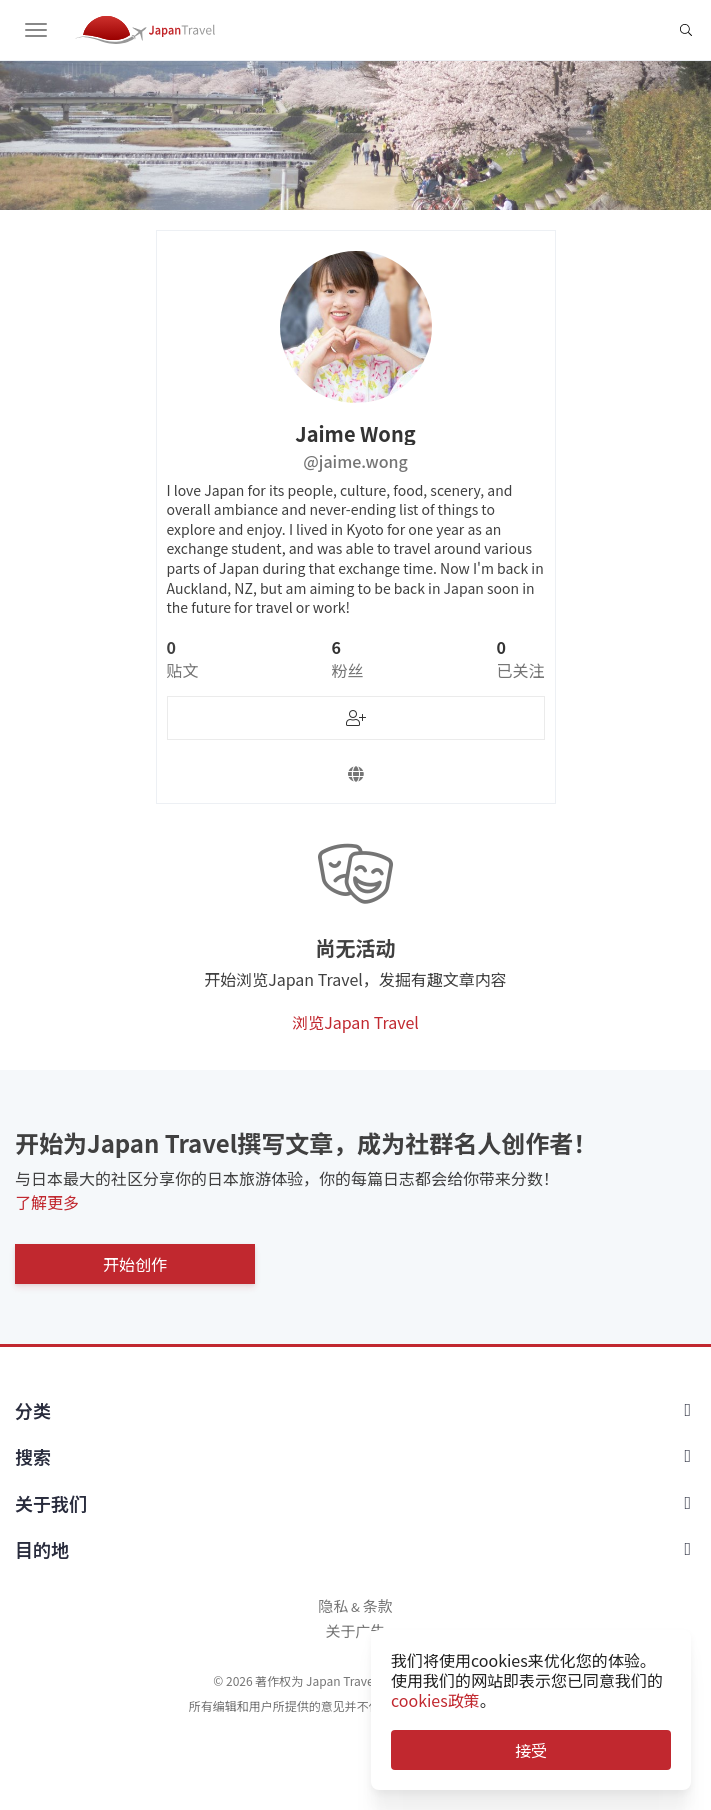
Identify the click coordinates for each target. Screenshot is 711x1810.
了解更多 (47, 1202)
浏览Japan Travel (355, 1022)
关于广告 (355, 1630)
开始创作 (135, 1264)
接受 (531, 1750)
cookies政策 (435, 1700)
